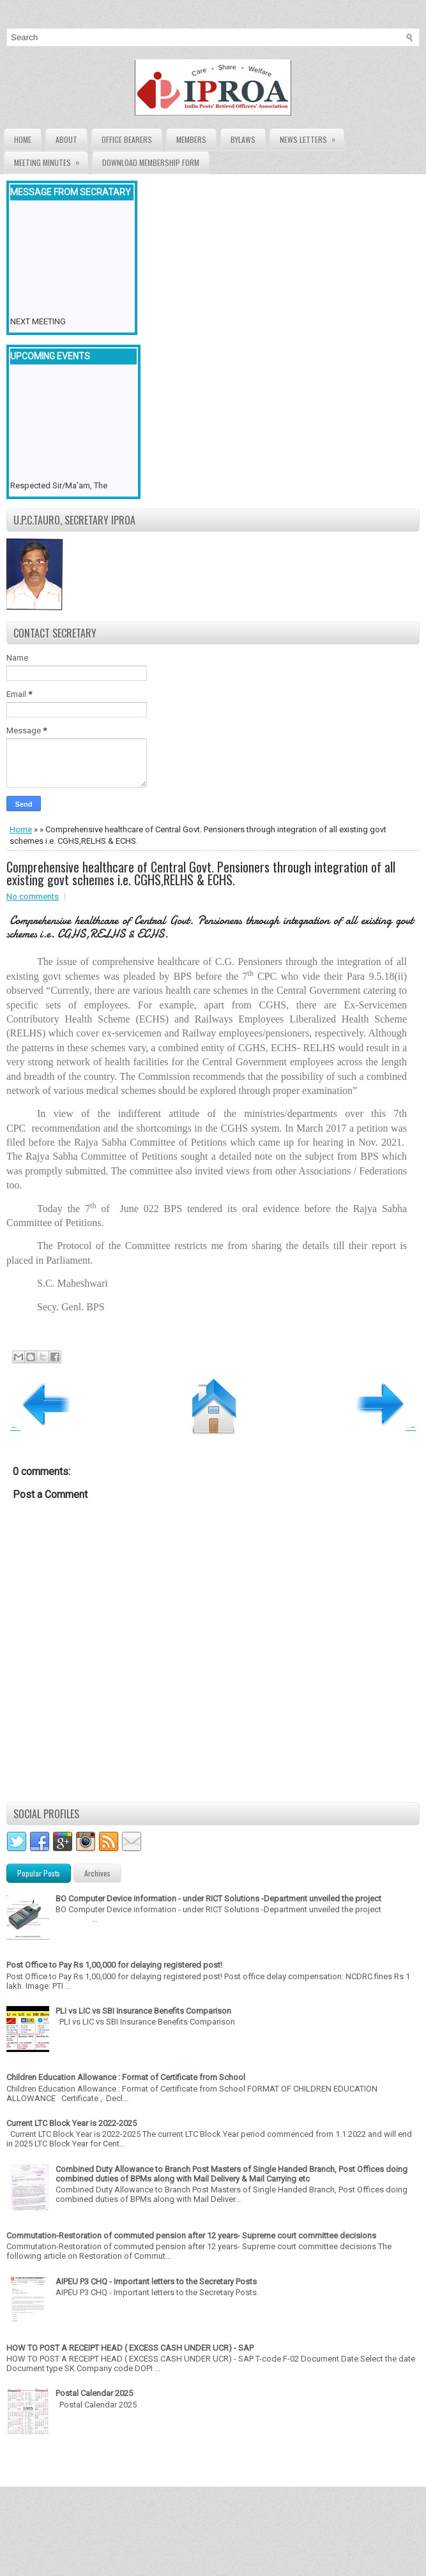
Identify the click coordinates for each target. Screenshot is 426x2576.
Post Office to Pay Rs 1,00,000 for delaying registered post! (114, 1965)
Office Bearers (127, 139)
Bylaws (243, 139)
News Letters (312, 137)
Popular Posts (38, 1873)
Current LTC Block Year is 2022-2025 (71, 2123)
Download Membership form (150, 162)
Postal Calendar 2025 (94, 2393)
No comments (32, 896)
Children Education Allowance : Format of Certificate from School (125, 2077)
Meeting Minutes (50, 160)
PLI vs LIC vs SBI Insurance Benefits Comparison (143, 2011)
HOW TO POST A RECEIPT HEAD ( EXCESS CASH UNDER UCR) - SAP (130, 2348)
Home (22, 139)
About (66, 139)
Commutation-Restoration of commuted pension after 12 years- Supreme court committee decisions (191, 2235)
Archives (97, 1873)
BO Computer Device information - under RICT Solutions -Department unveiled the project (218, 1898)
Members (191, 139)
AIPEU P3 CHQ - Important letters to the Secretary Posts (156, 2281)
